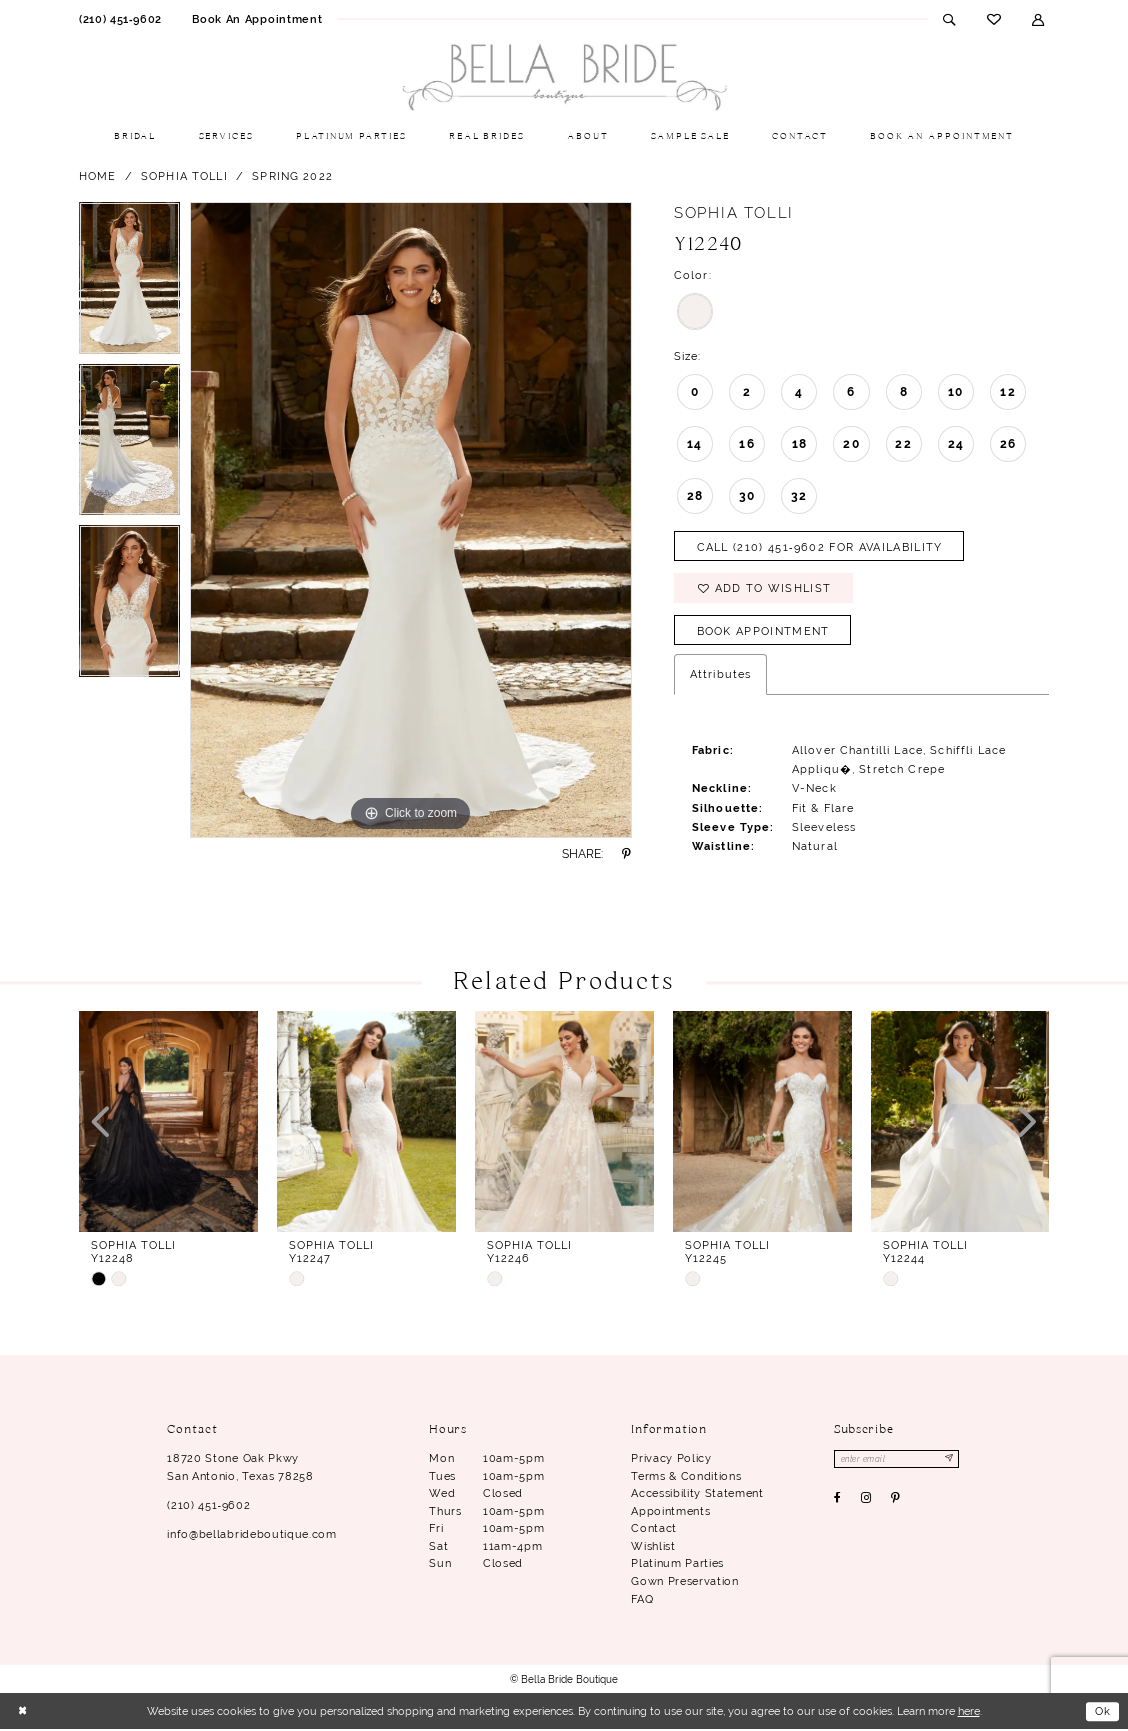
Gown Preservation (684, 1582)
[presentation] (168, 1123)
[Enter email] (897, 1461)
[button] (1038, 19)
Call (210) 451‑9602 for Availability (820, 547)
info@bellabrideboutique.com (251, 1535)
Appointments (670, 1512)
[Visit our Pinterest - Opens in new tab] (896, 1501)
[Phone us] (120, 19)
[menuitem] (120, 19)
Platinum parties (677, 1565)
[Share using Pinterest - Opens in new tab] (627, 854)
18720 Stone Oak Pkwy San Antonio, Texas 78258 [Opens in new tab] (240, 1469)
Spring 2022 (292, 176)
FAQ (642, 1600)
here (969, 1712)
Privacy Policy (671, 1460)
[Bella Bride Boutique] (564, 78)
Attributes (720, 676)
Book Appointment (763, 632)
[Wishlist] (993, 19)
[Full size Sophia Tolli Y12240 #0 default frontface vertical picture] (411, 520)
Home (98, 176)
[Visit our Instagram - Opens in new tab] (866, 1501)
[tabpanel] (129, 283)
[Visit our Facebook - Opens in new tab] (838, 1501)
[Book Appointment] (257, 19)
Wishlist (653, 1547)
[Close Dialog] (22, 1712)
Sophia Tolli (184, 176)
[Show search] (949, 19)
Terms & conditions (686, 1477)
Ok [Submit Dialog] (1102, 1712)
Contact (654, 1530)
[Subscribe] (950, 1461)
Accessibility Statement (697, 1495)
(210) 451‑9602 (208, 1506)
